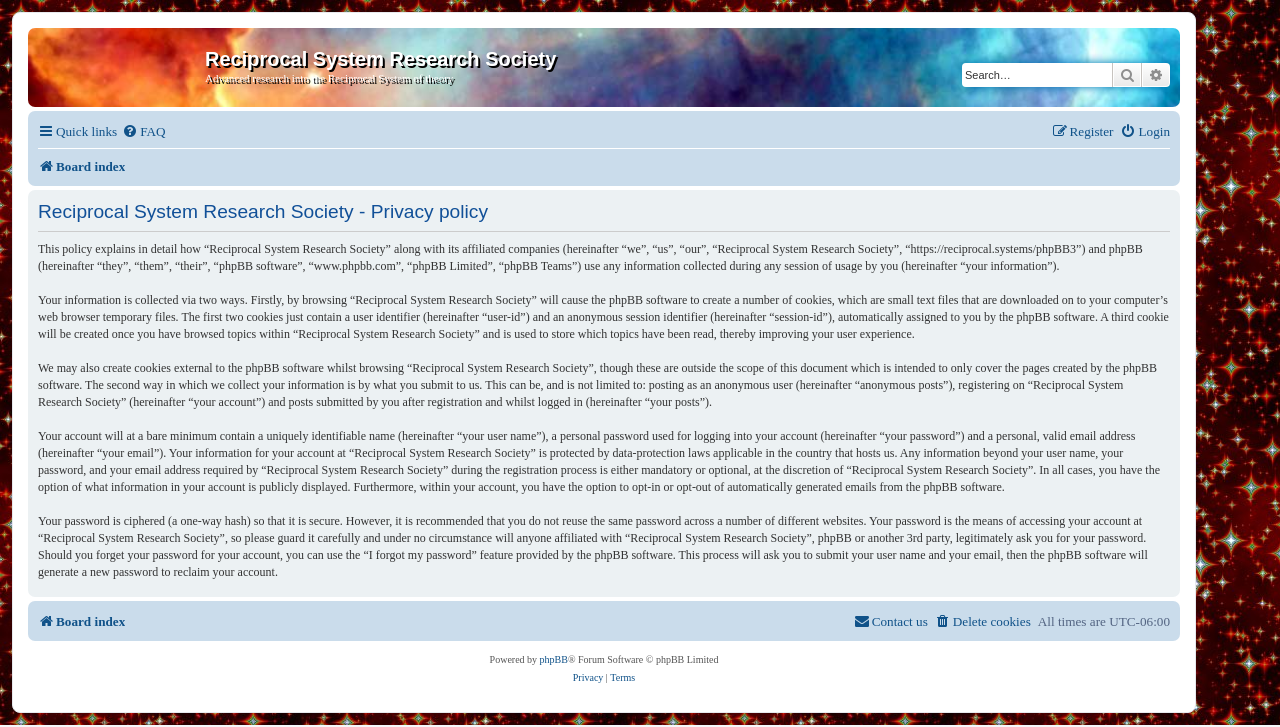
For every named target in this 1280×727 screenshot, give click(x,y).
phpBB (554, 659)
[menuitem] (143, 131)
